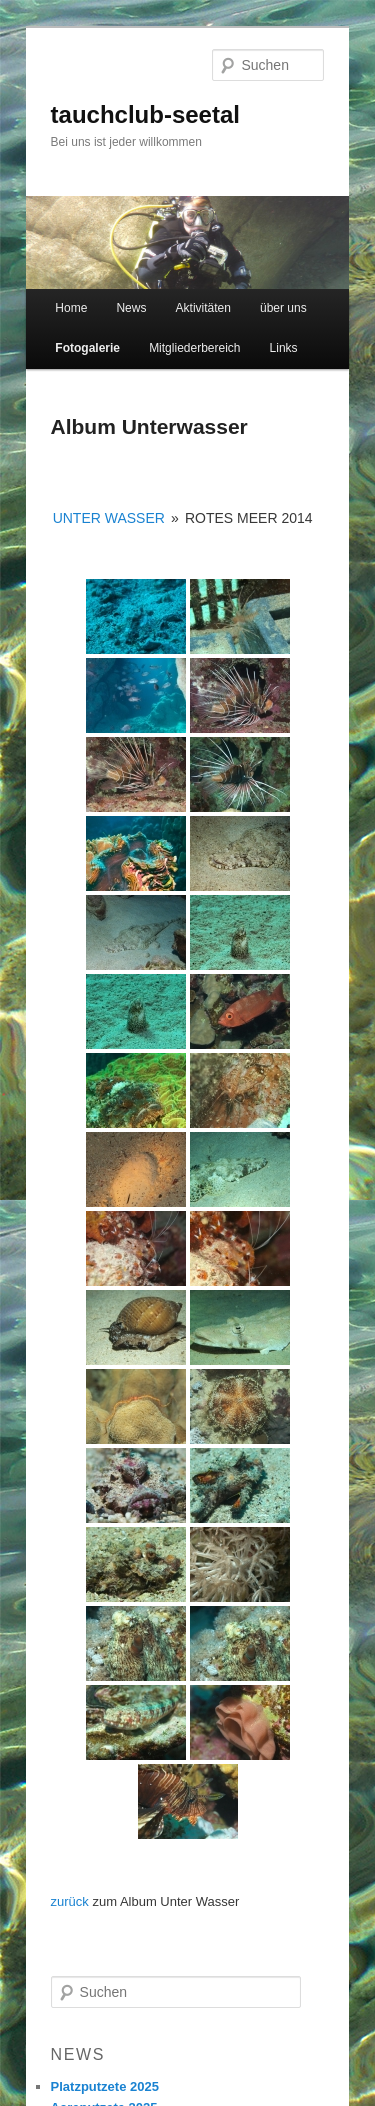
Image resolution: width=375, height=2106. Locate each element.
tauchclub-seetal (145, 114)
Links (284, 348)
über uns (283, 308)
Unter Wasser (109, 518)
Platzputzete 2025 (105, 2086)
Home (71, 308)
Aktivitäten (203, 308)
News (131, 308)
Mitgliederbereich (194, 348)
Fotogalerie (87, 348)
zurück (70, 1901)
